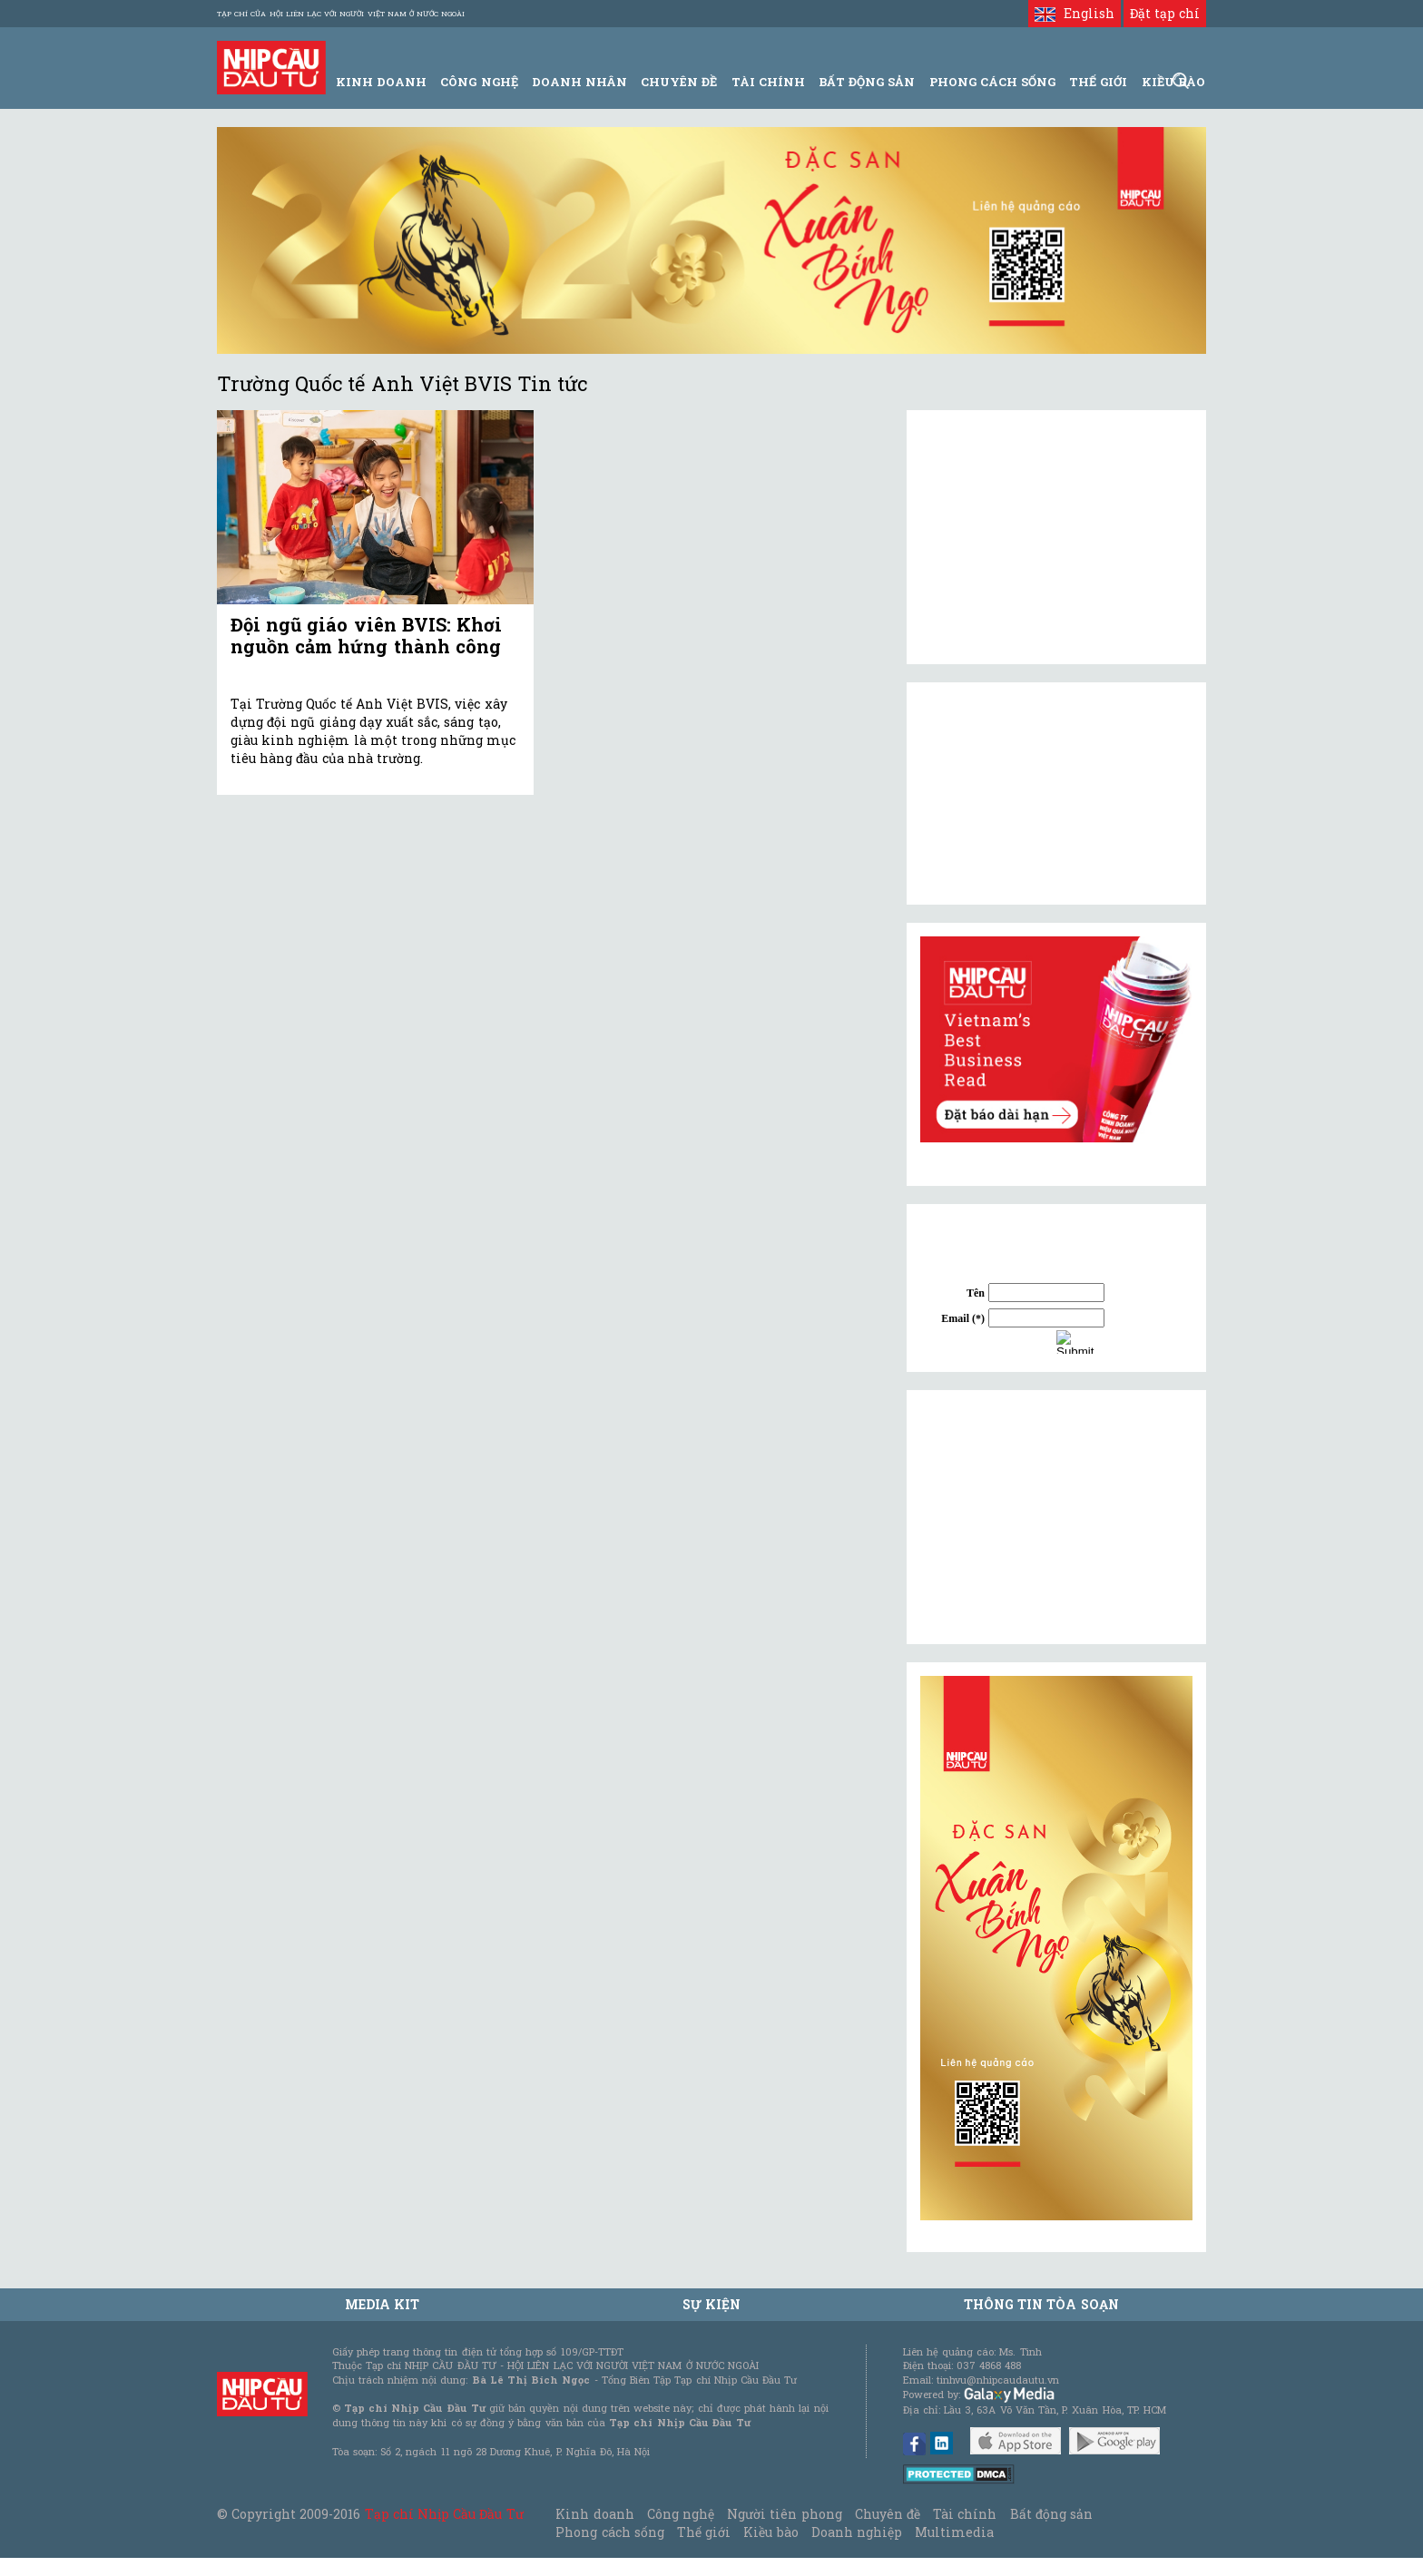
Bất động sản (867, 81)
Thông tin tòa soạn (1041, 2304)
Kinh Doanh (381, 81)
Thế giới (1098, 81)
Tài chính (964, 2513)
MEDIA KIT (382, 2304)
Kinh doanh (594, 2513)
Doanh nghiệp (856, 2532)
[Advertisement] (1056, 1517)
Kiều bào (770, 2532)
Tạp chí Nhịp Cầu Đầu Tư (444, 2513)
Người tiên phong (784, 2513)
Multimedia (954, 2532)
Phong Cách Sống (992, 81)
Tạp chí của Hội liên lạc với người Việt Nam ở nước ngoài (341, 13)
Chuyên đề (679, 81)
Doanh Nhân (579, 81)
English (1074, 13)
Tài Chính (768, 81)
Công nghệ (680, 2513)
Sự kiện (711, 2304)
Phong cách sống (609, 2532)
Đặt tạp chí (1165, 13)
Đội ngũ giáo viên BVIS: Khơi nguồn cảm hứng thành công (366, 635)
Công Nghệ (478, 81)
